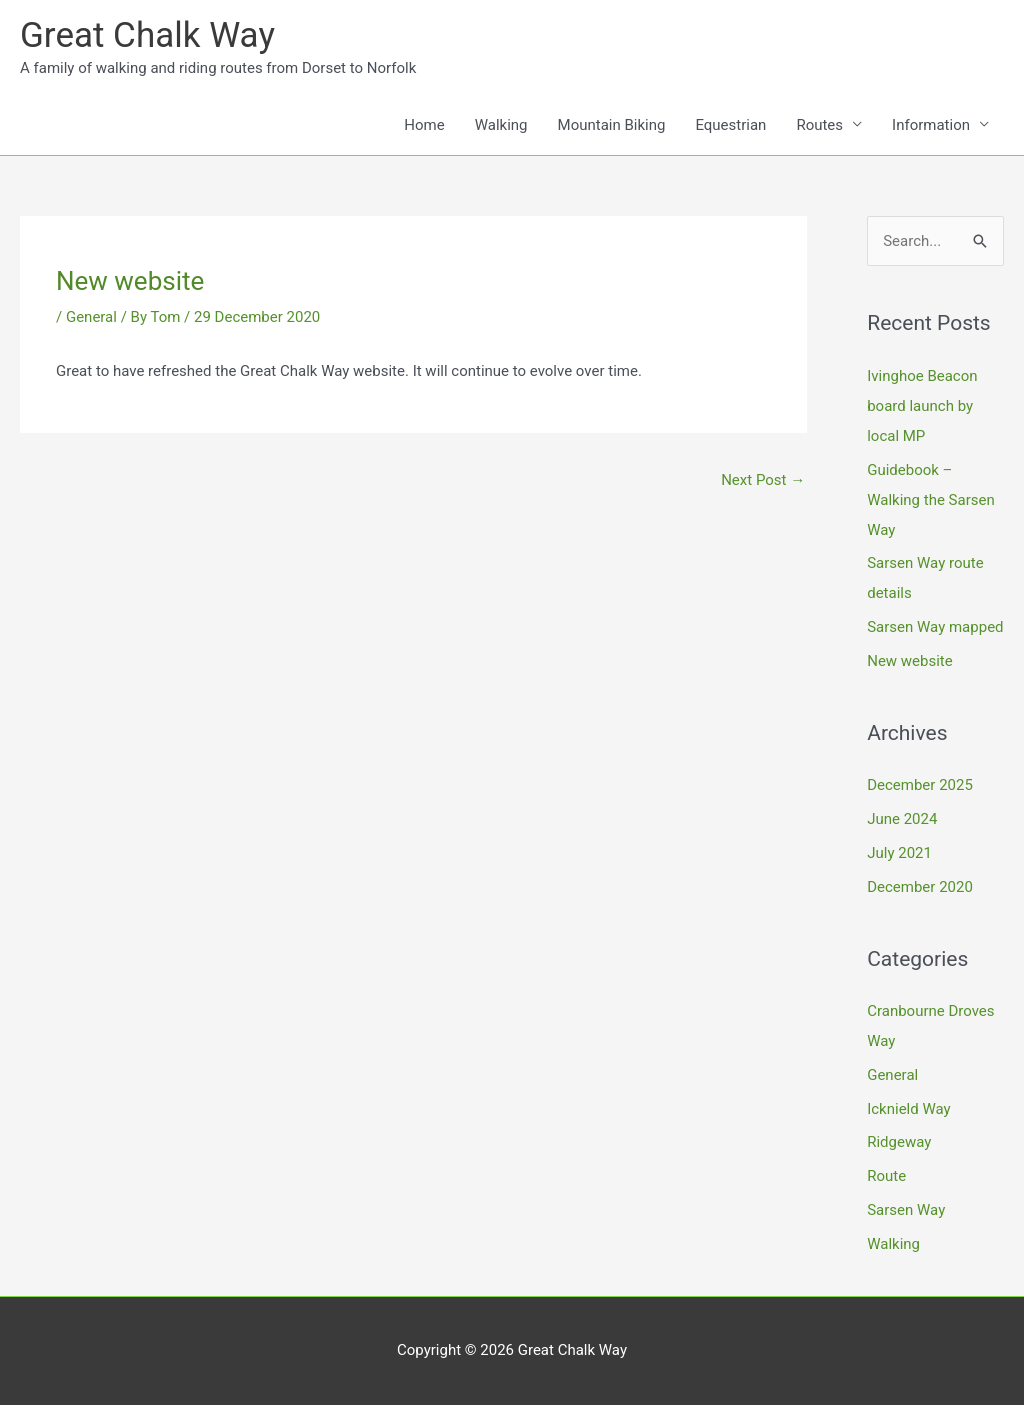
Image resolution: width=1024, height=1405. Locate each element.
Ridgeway (899, 1142)
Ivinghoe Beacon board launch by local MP (922, 406)
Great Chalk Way (147, 35)
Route (886, 1176)
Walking (501, 125)
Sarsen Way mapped (935, 627)
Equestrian (730, 125)
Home (424, 125)
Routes (819, 125)
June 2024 (902, 819)
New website (910, 661)
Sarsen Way (906, 1210)
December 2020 (920, 887)
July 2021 (899, 853)
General (91, 317)
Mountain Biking (612, 125)
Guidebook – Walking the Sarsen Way (931, 500)
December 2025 (920, 785)
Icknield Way (908, 1109)
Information (931, 125)
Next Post (763, 480)
